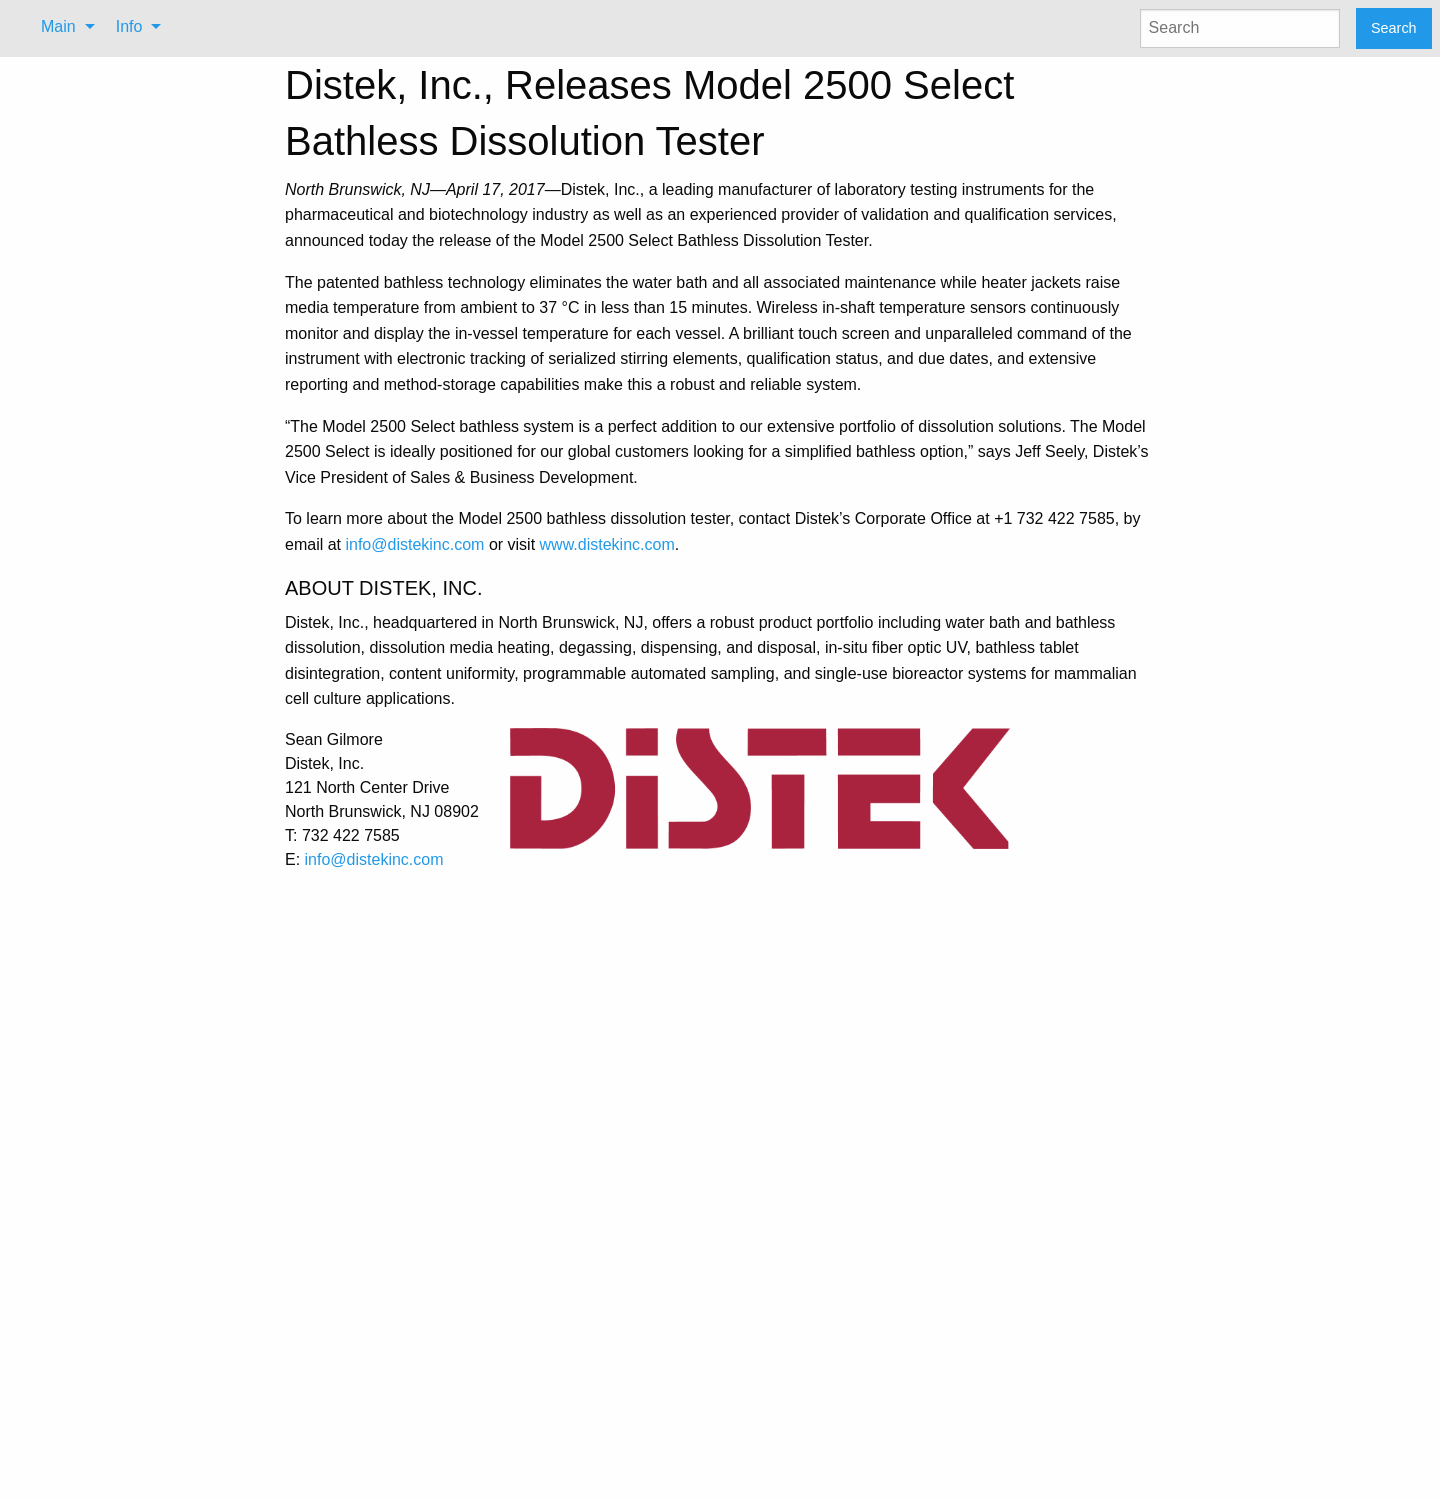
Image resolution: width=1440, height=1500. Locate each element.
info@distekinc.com (414, 544)
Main (58, 26)
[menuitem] (62, 27)
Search (1394, 28)
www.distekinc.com (607, 544)
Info (129, 26)
